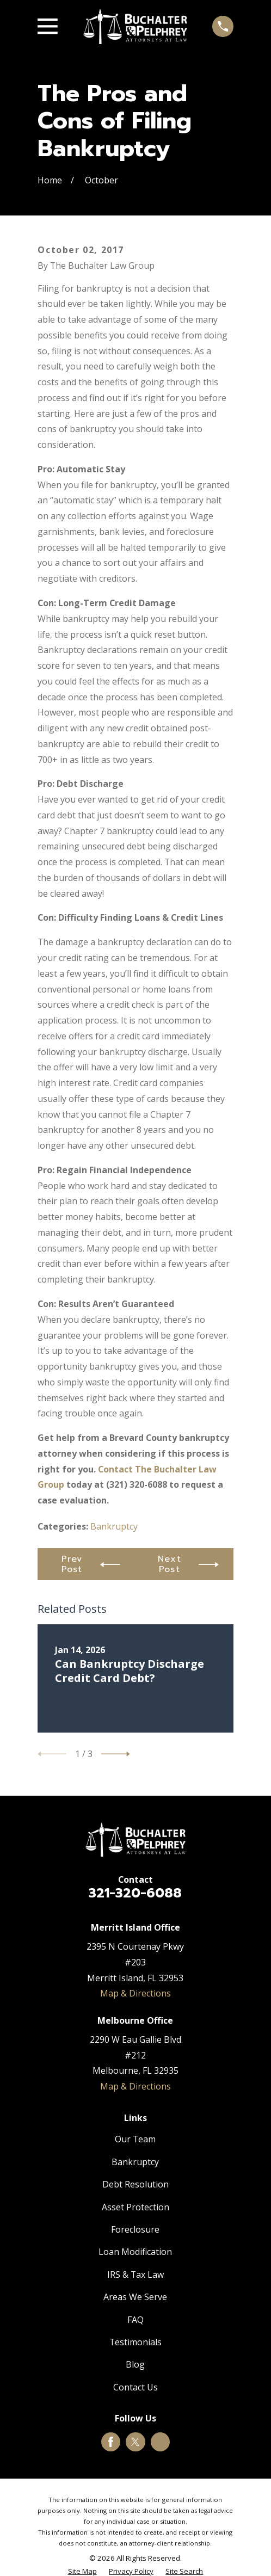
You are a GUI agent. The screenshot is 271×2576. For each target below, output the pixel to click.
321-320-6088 (135, 1893)
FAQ (135, 2320)
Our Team (135, 2139)
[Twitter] (135, 2442)
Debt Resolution (135, 2184)
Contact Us (135, 2387)
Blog (135, 2364)
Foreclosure (135, 2229)
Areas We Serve (135, 2297)
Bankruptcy (114, 1526)
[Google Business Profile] (160, 2442)
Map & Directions (135, 1993)
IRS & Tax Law (135, 2275)
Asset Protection (135, 2207)
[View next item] (115, 1754)
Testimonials (135, 2342)
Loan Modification (135, 2252)
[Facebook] (111, 2442)
